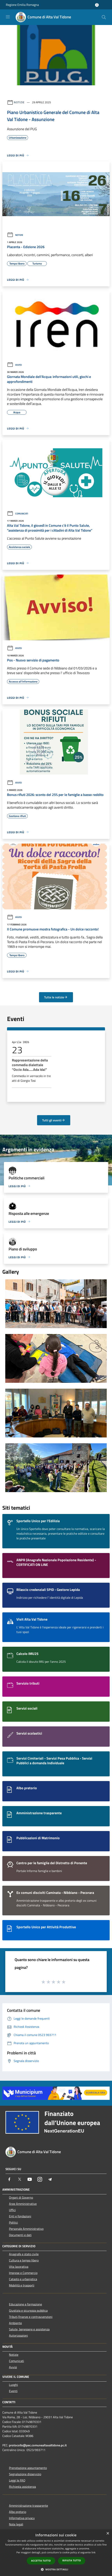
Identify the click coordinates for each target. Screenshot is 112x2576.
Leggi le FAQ (17, 2480)
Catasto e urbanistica (23, 2279)
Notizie (19, 102)
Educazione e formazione (25, 2304)
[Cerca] (103, 17)
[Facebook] (9, 2179)
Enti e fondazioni (20, 2216)
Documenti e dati (20, 2235)
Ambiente (15, 2323)
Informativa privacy (22, 2518)
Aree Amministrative (23, 2203)
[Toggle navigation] (7, 16)
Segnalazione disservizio (25, 2474)
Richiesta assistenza (22, 2486)
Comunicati (17, 513)
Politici (13, 2222)
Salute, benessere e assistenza (29, 2329)
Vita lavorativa (18, 2266)
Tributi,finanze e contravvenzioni (30, 2316)
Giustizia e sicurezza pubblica (28, 2310)
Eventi (13, 2391)
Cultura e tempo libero (24, 2260)
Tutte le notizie (56, 997)
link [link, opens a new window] (94, 2552)
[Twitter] (19, 2179)
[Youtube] (30, 2179)
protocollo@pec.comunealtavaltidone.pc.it (38, 2445)
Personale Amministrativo (26, 2228)
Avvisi (14, 365)
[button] (56, 2569)
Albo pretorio (17, 2511)
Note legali (16, 2524)
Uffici (12, 2210)
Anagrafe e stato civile (24, 2254)
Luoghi (13, 2384)
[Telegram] (50, 2179)
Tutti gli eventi (53, 1120)
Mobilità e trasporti (21, 2285)
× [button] (107, 2533)
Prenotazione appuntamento (28, 2468)
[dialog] (56, 2552)
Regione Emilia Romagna (22, 4)
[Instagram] (40, 2179)
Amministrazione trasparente (28, 2505)
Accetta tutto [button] (41, 2560)
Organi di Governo (21, 2197)
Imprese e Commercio (23, 2272)
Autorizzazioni (18, 2335)
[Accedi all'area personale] (97, 5)
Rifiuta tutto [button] (71, 2560)
